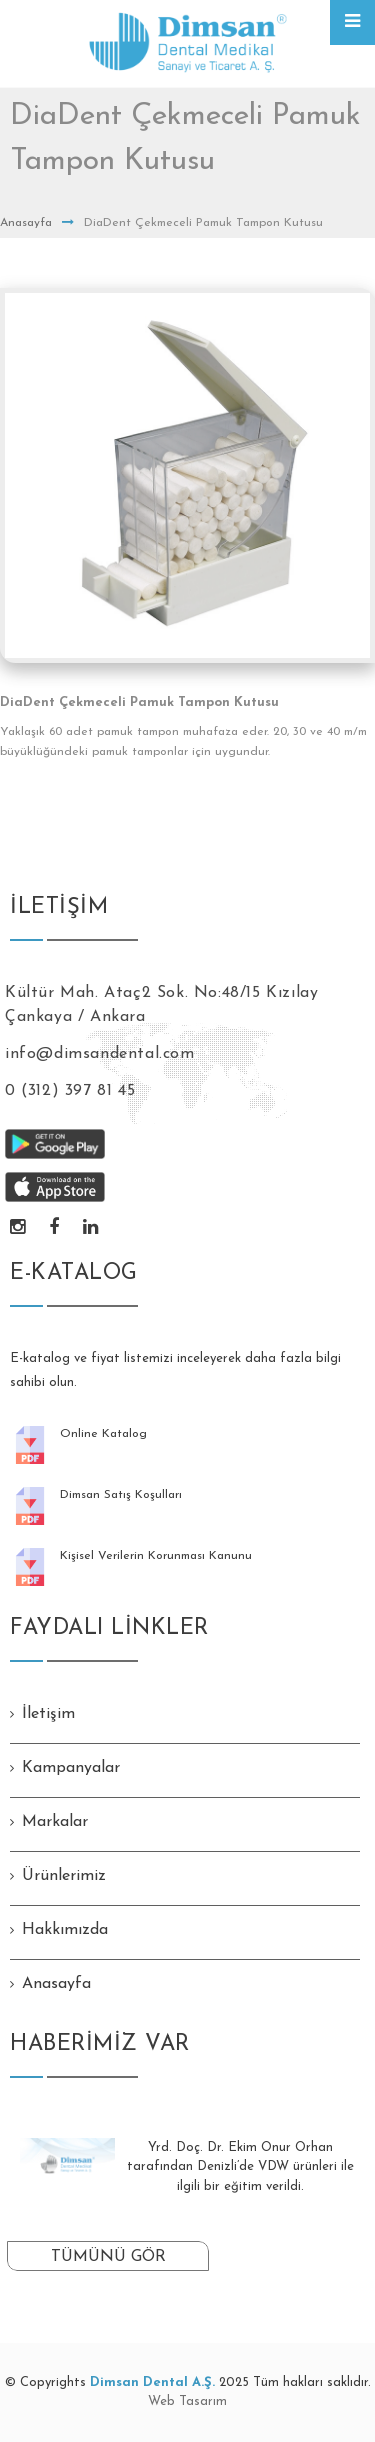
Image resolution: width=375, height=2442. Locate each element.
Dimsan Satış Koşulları (121, 1495)
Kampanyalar (71, 1768)
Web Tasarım (187, 2401)
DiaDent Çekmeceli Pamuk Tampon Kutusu (139, 702)
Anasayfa (26, 223)
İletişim (48, 1714)
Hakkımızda (65, 1930)
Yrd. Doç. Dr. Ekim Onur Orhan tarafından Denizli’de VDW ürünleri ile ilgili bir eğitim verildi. (240, 2167)
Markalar (55, 1822)
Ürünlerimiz (64, 1876)
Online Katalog (103, 1434)
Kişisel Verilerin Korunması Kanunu (156, 1556)
